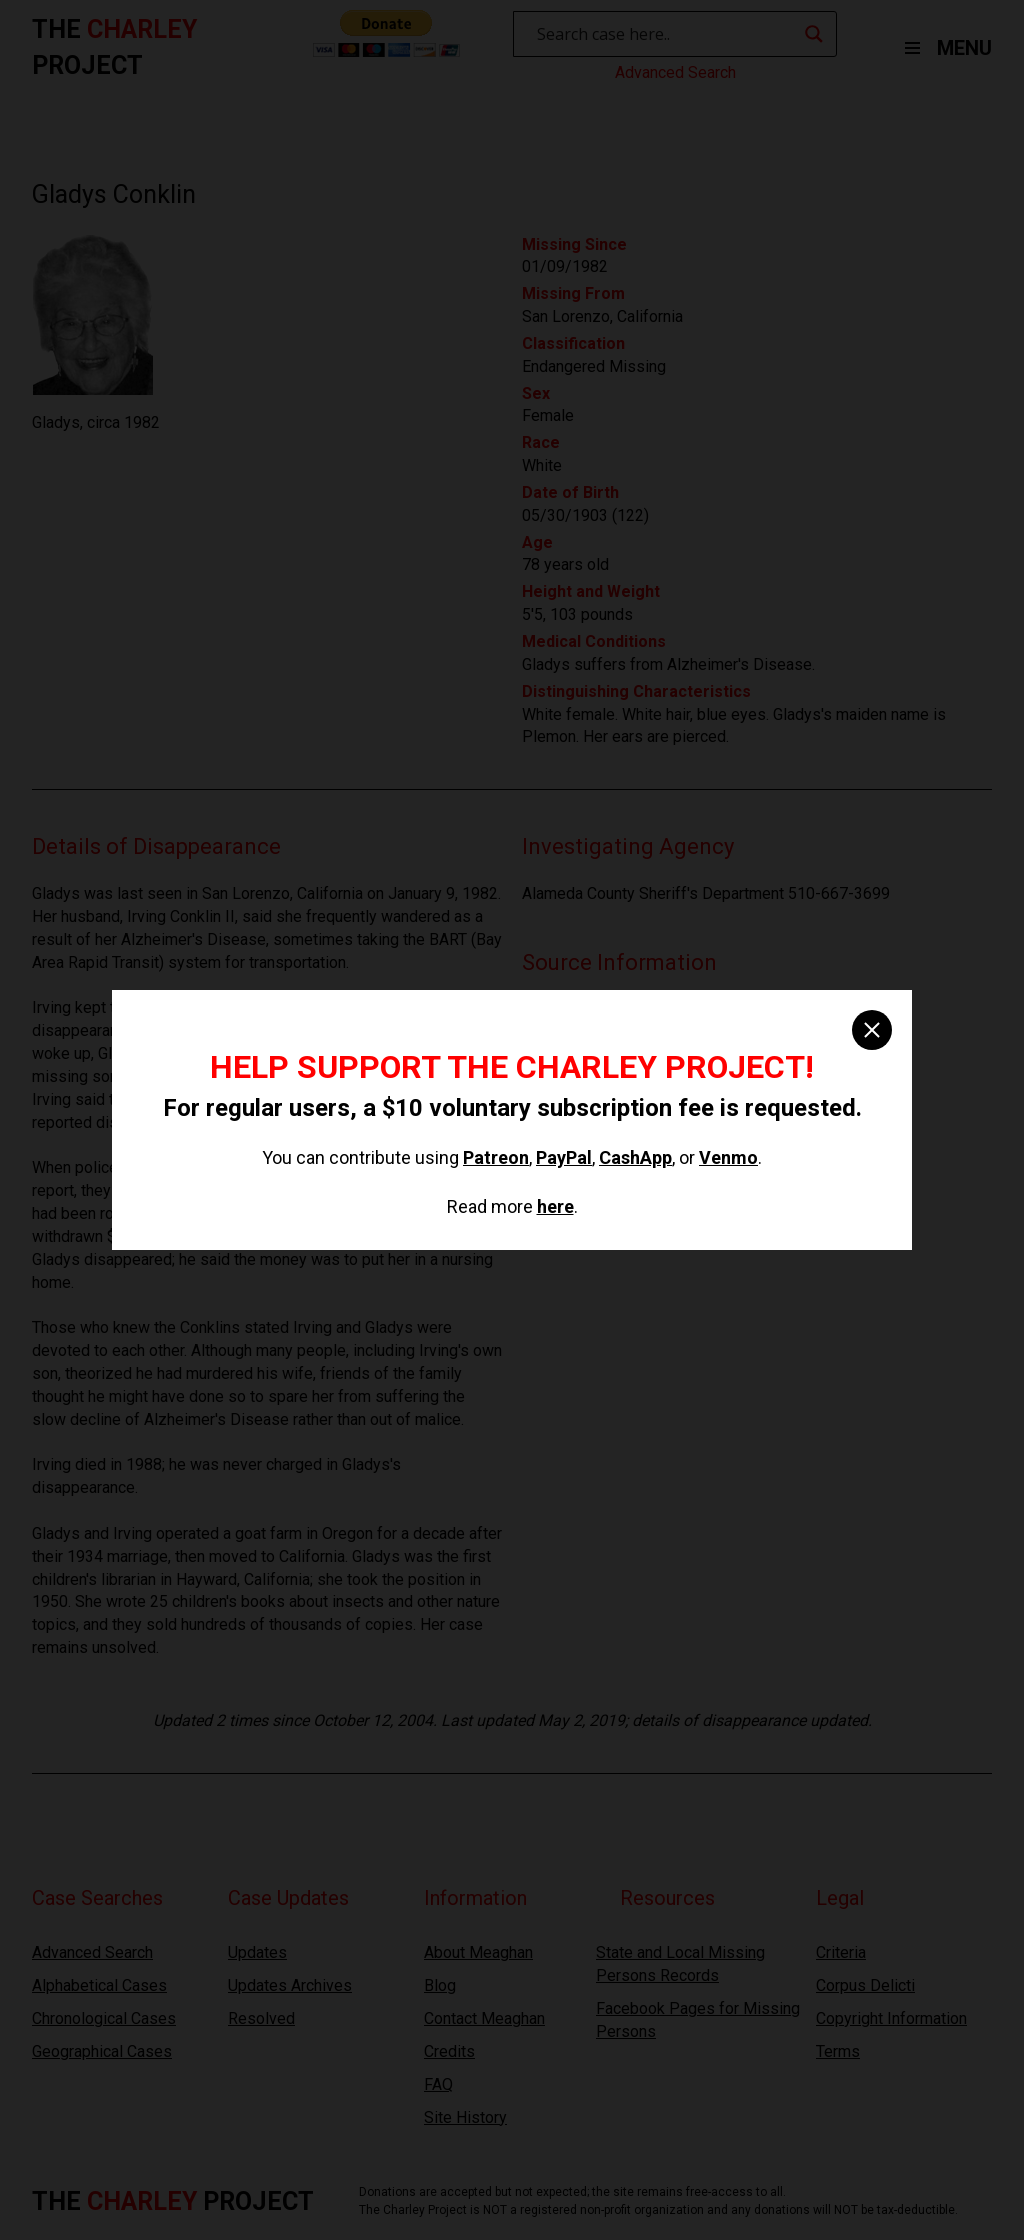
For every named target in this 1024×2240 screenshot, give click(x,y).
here (555, 1206)
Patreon (496, 1157)
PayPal (564, 1157)
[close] (872, 1030)
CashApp (635, 1157)
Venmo (728, 1157)
